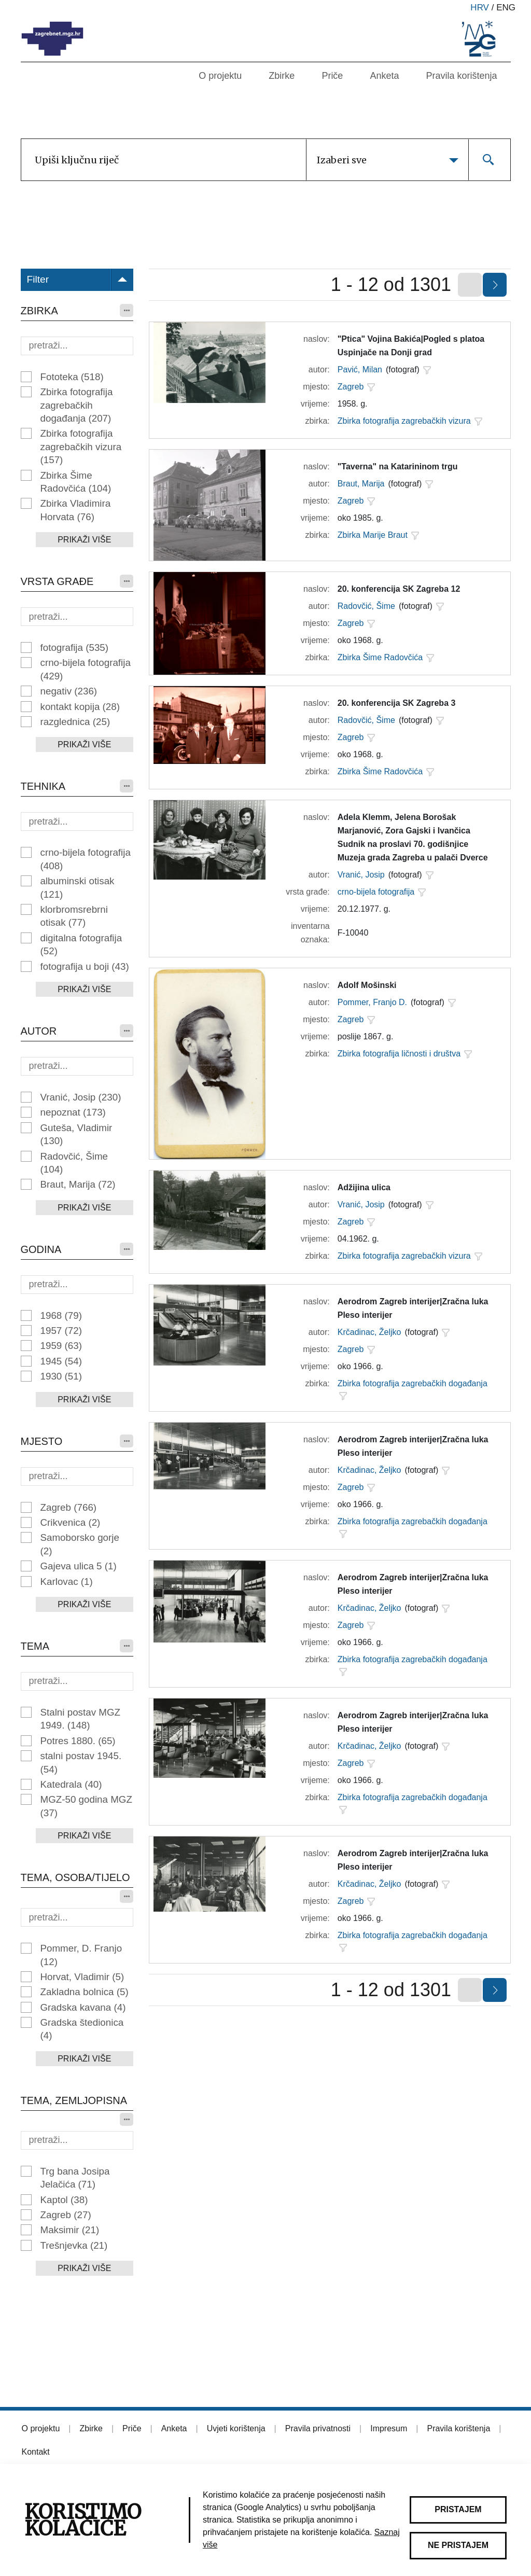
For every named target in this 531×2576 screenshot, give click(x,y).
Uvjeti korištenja (236, 2428)
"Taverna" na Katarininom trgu (398, 466)
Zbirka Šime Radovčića (75, 482)
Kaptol (64, 2199)
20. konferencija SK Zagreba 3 (397, 703)
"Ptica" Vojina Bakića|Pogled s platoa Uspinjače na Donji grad (411, 346)
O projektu (220, 76)
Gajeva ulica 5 (78, 1566)
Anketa (384, 76)
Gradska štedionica (82, 2029)
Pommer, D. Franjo (81, 1955)
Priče (332, 76)
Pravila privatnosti (318, 2428)
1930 (61, 1376)
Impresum (388, 2428)
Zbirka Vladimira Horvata (75, 510)
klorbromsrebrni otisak (74, 916)
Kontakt (36, 2451)
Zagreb (68, 1507)
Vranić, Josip (80, 1097)
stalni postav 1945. (81, 1762)
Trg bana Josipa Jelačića (75, 2178)
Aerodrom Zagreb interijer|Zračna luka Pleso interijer (413, 1308)
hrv (479, 7)
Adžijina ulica (364, 1187)
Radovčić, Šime (74, 1163)
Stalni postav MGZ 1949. (80, 1719)
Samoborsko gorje (79, 1544)
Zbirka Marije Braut (373, 535)
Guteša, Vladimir (76, 1134)
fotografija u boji (84, 966)
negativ (68, 691)
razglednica (75, 721)
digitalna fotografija (81, 944)
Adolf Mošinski (367, 985)
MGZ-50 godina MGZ (86, 1806)
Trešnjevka (74, 2245)
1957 (61, 1330)
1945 (61, 1361)
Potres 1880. (78, 1740)
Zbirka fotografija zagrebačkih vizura (81, 446)
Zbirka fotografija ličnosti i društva (399, 1053)
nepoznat (73, 1112)
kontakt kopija (80, 706)
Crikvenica (70, 1522)
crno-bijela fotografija (85, 669)
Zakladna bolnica (84, 1991)
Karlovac (66, 1581)
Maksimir (70, 2229)
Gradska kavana (83, 2007)
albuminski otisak (77, 887)
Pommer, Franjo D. (372, 1002)
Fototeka (72, 376)
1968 (61, 1315)
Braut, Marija (78, 1184)
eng (505, 7)
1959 (61, 1345)
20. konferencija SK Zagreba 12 (399, 588)
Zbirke (282, 76)
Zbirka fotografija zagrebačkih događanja (76, 405)
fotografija (74, 647)
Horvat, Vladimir (82, 1976)
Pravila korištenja (461, 76)
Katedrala (71, 1784)
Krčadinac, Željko (369, 1332)
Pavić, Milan (360, 369)
